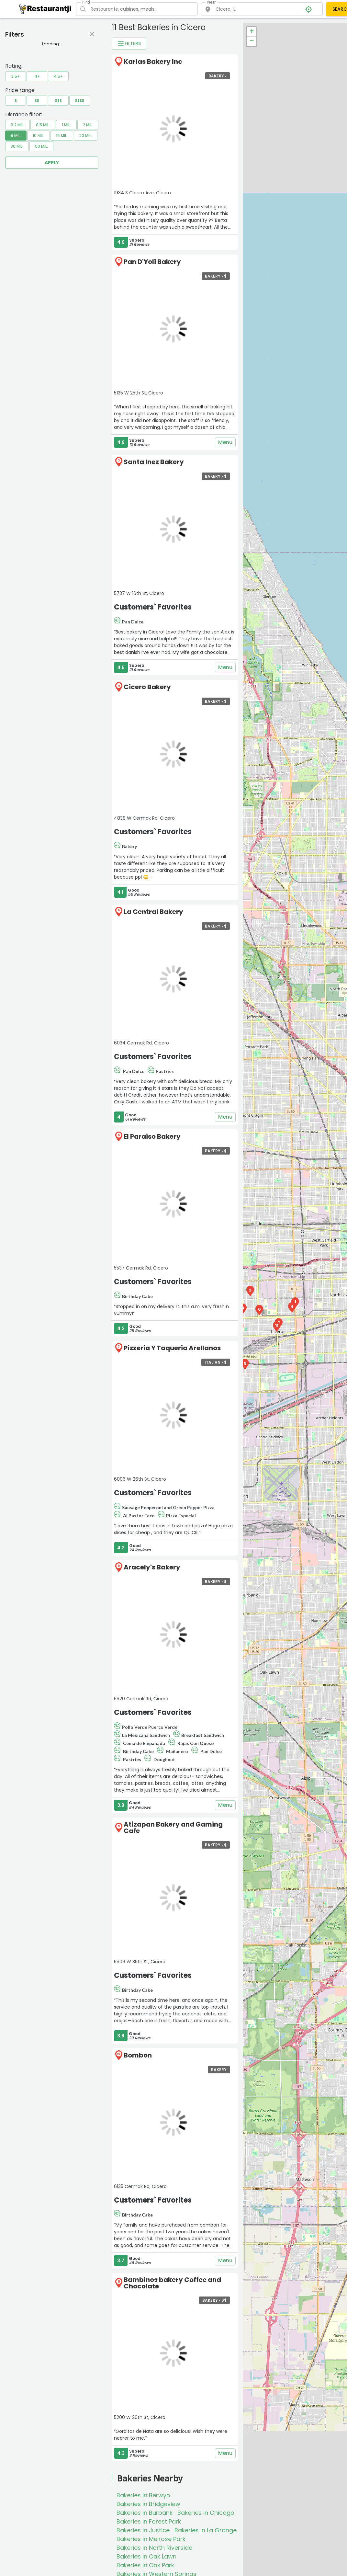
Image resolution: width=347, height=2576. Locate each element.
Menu (225, 442)
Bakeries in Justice (143, 2530)
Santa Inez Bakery (154, 462)
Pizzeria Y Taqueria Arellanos (172, 1348)
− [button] (252, 41)
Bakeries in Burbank (145, 2513)
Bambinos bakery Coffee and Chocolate (172, 2282)
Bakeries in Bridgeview (148, 2504)
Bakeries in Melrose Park (151, 2539)
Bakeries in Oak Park (145, 2565)
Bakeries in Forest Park (149, 2521)
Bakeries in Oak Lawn (146, 2556)
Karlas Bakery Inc (153, 61)
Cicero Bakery (147, 687)
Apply (52, 162)
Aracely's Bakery (152, 1567)
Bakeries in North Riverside (154, 2548)
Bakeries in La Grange (205, 2530)
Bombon (138, 2055)
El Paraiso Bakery (152, 1136)
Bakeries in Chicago (205, 2513)
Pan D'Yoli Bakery (152, 261)
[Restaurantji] (45, 9)
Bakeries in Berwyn (143, 2495)
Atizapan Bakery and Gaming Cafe (173, 1827)
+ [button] (252, 32)
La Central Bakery (153, 911)
